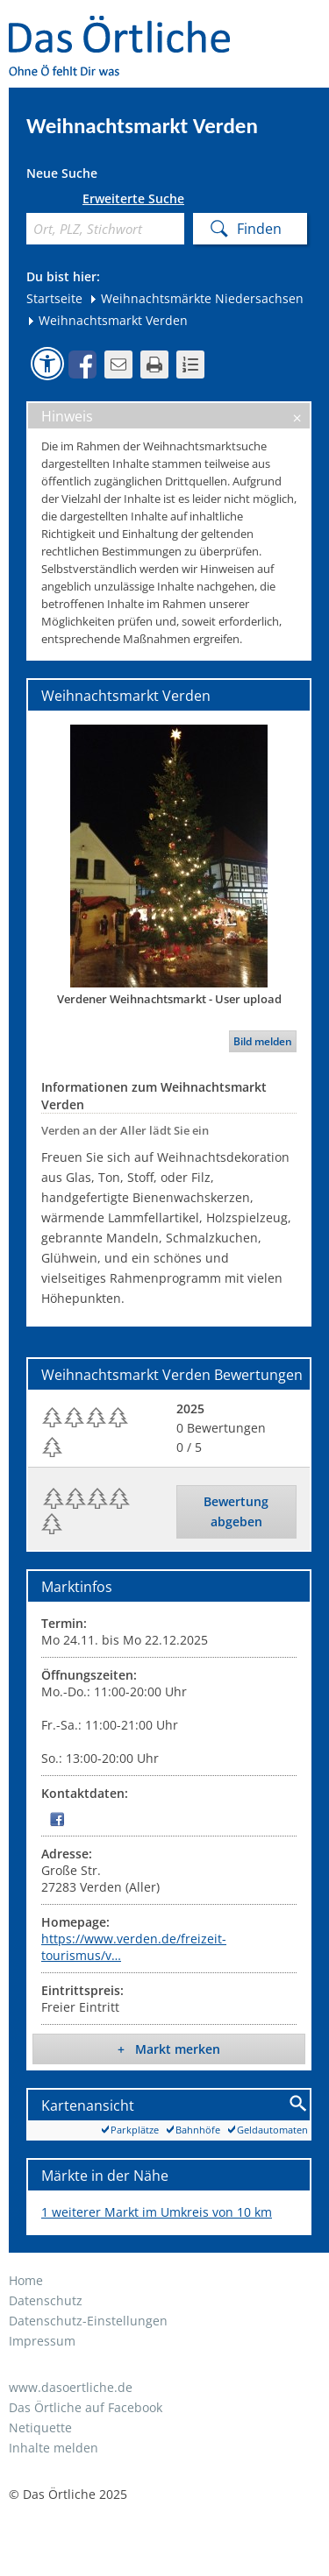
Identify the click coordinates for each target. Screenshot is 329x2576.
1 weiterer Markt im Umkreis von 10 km (156, 2212)
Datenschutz (45, 2300)
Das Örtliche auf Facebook (85, 2407)
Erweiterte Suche (133, 199)
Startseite (54, 298)
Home (26, 2280)
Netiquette (40, 2427)
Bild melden (262, 1041)
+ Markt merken (169, 2049)
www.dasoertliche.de (70, 2387)
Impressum (42, 2340)
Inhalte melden (53, 2447)
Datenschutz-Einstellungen (88, 2320)
